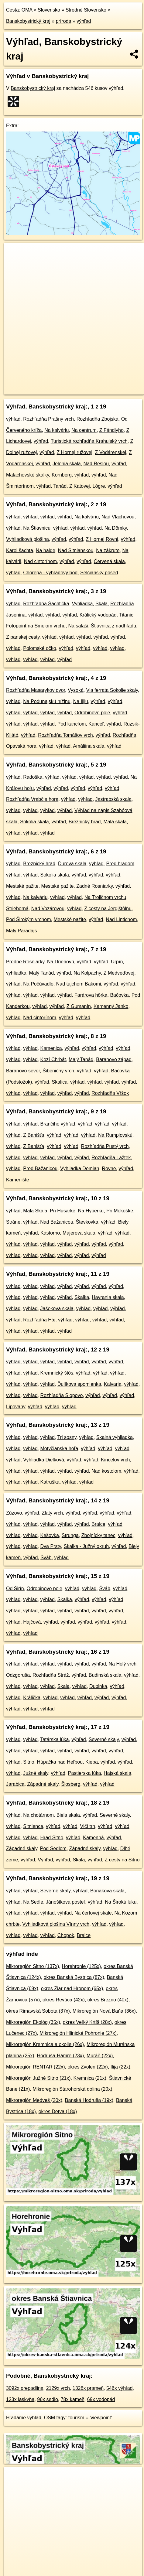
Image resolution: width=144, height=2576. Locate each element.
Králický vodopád (98, 614)
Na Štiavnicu (36, 528)
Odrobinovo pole (92, 712)
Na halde (45, 550)
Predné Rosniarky (25, 961)
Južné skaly (35, 1773)
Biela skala (68, 1815)
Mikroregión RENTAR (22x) (35, 2066)
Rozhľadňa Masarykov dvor (35, 690)
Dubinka (98, 1686)
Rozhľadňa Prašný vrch (48, 419)
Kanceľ (96, 723)
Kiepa (91, 1762)
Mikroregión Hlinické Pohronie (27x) (77, 2033)
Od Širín (15, 1588)
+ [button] (14, 253)
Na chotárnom (38, 1815)
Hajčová (32, 1622)
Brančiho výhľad (57, 1123)
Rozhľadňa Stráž (51, 1675)
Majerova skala (79, 1232)
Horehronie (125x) (81, 1966)
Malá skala (114, 821)
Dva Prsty (50, 1546)
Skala (101, 603)
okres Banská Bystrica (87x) (74, 1977)
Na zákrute (107, 550)
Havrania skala (108, 1297)
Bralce (98, 1524)
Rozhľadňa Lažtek (111, 1157)
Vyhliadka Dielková (43, 1459)
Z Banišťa (33, 1135)
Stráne (13, 1222)
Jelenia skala (67, 463)
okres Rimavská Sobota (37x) (38, 2011)
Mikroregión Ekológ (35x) (33, 2022)
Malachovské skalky (27, 474)
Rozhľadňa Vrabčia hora (32, 799)
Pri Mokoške (119, 1210)
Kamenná (93, 1837)
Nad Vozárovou (47, 908)
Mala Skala (35, 1210)
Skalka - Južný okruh (86, 1546)
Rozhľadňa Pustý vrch (105, 1146)
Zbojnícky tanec (98, 1535)
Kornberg (62, 474)
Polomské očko (39, 648)
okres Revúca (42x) (64, 1999)
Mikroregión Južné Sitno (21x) (38, 2078)
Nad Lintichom (121, 919)
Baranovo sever (23, 1070)
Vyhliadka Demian (79, 1168)
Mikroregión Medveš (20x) (34, 2100)
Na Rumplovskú (115, 1135)
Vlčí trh (87, 1826)
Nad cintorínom (40, 561)
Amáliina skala (88, 746)
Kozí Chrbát (53, 1059)
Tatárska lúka (54, 1739)
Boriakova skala (107, 1890)
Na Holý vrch (123, 1663)
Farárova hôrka (91, 995)
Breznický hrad (85, 821)
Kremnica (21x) (89, 2078)
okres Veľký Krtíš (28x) (87, 2022)
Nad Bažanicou (56, 1222)
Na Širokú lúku (120, 1902)
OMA (27, 9)
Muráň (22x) (100, 2055)
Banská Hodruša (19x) (89, 2100)
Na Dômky (116, 528)
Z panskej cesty (22, 637)
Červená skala (109, 561)
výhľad (84, 21)
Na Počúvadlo (38, 983)
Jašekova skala (57, 1308)
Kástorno (50, 1232)
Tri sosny (66, 1437)
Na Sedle (33, 1902)
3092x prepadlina (24, 2388)
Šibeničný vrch (58, 1070)
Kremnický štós (56, 1372)
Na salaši (78, 625)
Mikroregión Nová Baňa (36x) (104, 2011)
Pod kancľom (71, 723)
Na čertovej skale (93, 1912)
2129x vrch (58, 2388)
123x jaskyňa (20, 2399)
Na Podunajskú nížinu (46, 701)
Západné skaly (42, 1784)
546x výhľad (119, 2388)
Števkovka (87, 1222)
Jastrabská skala (113, 799)
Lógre (99, 486)
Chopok (65, 1935)
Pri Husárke (62, 1210)
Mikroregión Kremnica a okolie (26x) (45, 2044)
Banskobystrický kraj (28, 21)
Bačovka (119, 995)
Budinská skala (105, 1675)
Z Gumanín (79, 1006)
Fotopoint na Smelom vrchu (36, 625)
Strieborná (17, 908)
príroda (63, 21)
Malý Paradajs (21, 930)
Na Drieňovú (60, 961)
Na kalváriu (56, 430)
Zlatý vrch (52, 1512)
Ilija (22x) (120, 2066)
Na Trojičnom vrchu (105, 897)
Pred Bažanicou (40, 1168)
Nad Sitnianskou (76, 550)
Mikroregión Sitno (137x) (32, 1966)
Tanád (60, 486)
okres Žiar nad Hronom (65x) (72, 1988)
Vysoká (76, 690)
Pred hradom (120, 863)
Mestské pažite (22, 886)
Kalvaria (113, 1384)
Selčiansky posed (99, 572)
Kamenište (17, 1179)
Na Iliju (80, 701)
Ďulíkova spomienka (79, 1384)
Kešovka (49, 1535)
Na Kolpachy (87, 972)
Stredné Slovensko (86, 9)
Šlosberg (70, 1784)
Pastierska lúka (84, 1773)
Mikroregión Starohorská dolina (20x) (72, 2089)
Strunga (70, 1535)
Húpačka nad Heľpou (60, 1762)
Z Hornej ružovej (74, 452)
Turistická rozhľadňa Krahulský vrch (89, 441)
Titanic (126, 614)
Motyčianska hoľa (59, 1448)
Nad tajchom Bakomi (78, 983)
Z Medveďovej (119, 972)
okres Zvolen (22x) (87, 2066)
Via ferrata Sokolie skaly (112, 690)
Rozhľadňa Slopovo (61, 1395)
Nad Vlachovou (118, 516)
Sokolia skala (34, 821)
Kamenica (51, 1048)
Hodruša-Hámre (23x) (60, 2055)
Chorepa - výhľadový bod (50, 572)
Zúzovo (14, 1512)
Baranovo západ (114, 1059)
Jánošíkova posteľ (65, 1902)
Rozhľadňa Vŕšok (110, 1093)
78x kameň (72, 2399)
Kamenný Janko (111, 1006)
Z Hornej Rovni (102, 539)
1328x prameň (88, 2388)
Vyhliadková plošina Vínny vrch (55, 1924)
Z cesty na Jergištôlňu (108, 908)
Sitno (28, 1762)
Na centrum (84, 430)
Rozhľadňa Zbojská (97, 419)
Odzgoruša (18, 1675)
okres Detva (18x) (58, 2111)
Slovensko (49, 9)
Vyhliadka (82, 603)
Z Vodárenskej (110, 452)
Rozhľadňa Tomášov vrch (65, 735)
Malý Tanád (41, 972)
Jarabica (15, 1784)
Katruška (50, 1481)
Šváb (45, 1557)
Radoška (32, 777)
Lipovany (15, 1406)
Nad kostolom (106, 1471)
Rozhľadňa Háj (39, 1319)
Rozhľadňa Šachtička (46, 603)
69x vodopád (101, 2399)
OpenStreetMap (48, 385)
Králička (31, 1697)
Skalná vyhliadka (114, 1437)
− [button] (14, 262)
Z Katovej (79, 486)
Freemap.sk (80, 385)
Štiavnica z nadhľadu (113, 625)
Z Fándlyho (111, 430)
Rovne (109, 1168)
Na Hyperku (91, 1210)
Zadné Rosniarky (94, 886)
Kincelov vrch (115, 1459)
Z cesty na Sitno (122, 1859)
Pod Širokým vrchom (28, 919)
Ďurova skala (72, 863)
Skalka (81, 1297)
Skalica (60, 1082)
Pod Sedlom (53, 1848)
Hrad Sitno (51, 1837)
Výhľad (45, 1859)
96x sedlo (47, 2399)
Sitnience (33, 1826)
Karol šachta (19, 550)
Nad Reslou (96, 463)
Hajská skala (117, 1773)
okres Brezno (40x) (108, 1999)
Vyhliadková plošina (27, 539)
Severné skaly (104, 1739)
